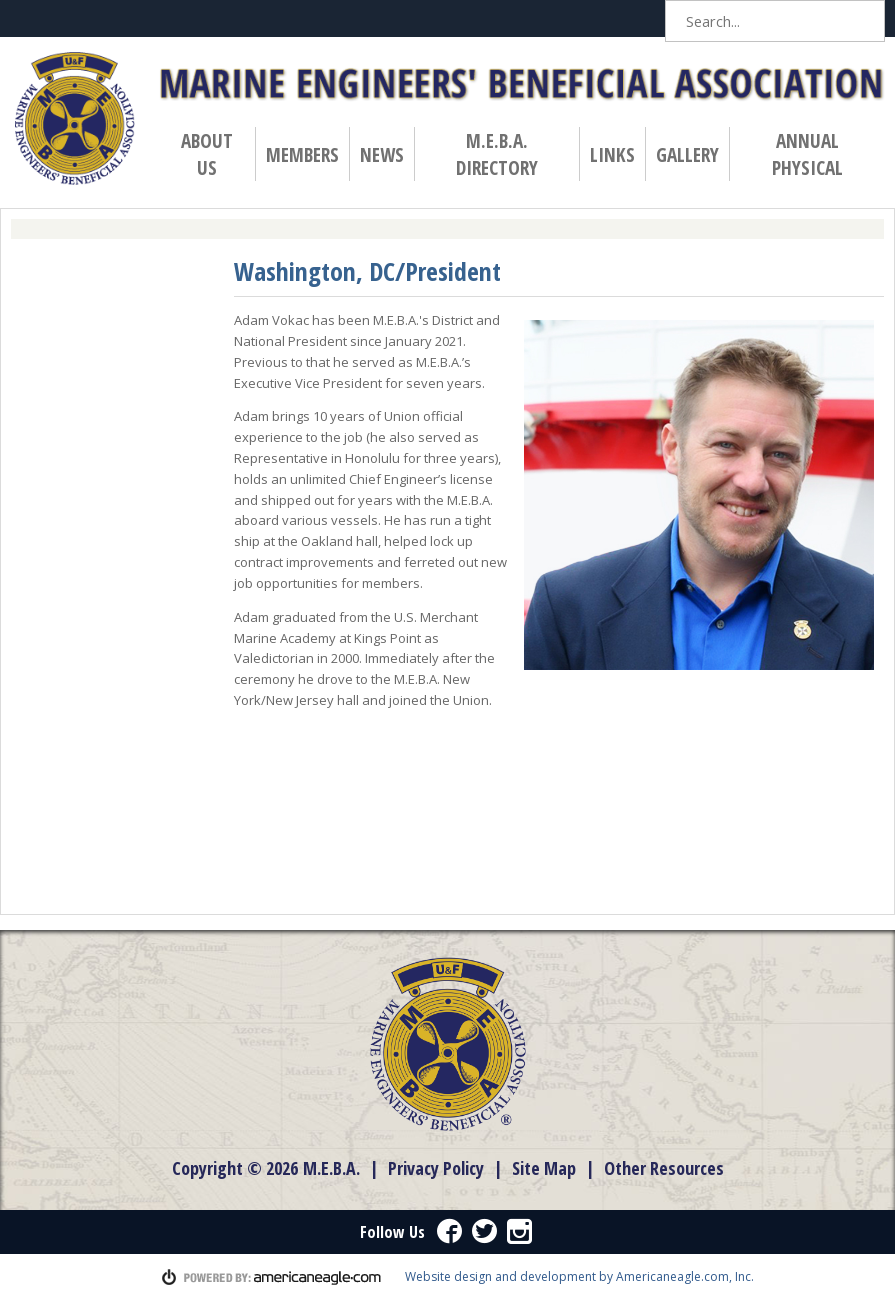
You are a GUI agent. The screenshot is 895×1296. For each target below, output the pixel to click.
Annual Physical (812, 154)
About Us (207, 154)
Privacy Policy (436, 1168)
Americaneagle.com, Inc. (685, 1276)
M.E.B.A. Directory (497, 154)
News (386, 154)
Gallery (687, 154)
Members (307, 154)
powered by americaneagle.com (271, 1277)
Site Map (544, 1168)
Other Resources (664, 1168)
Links (612, 154)
